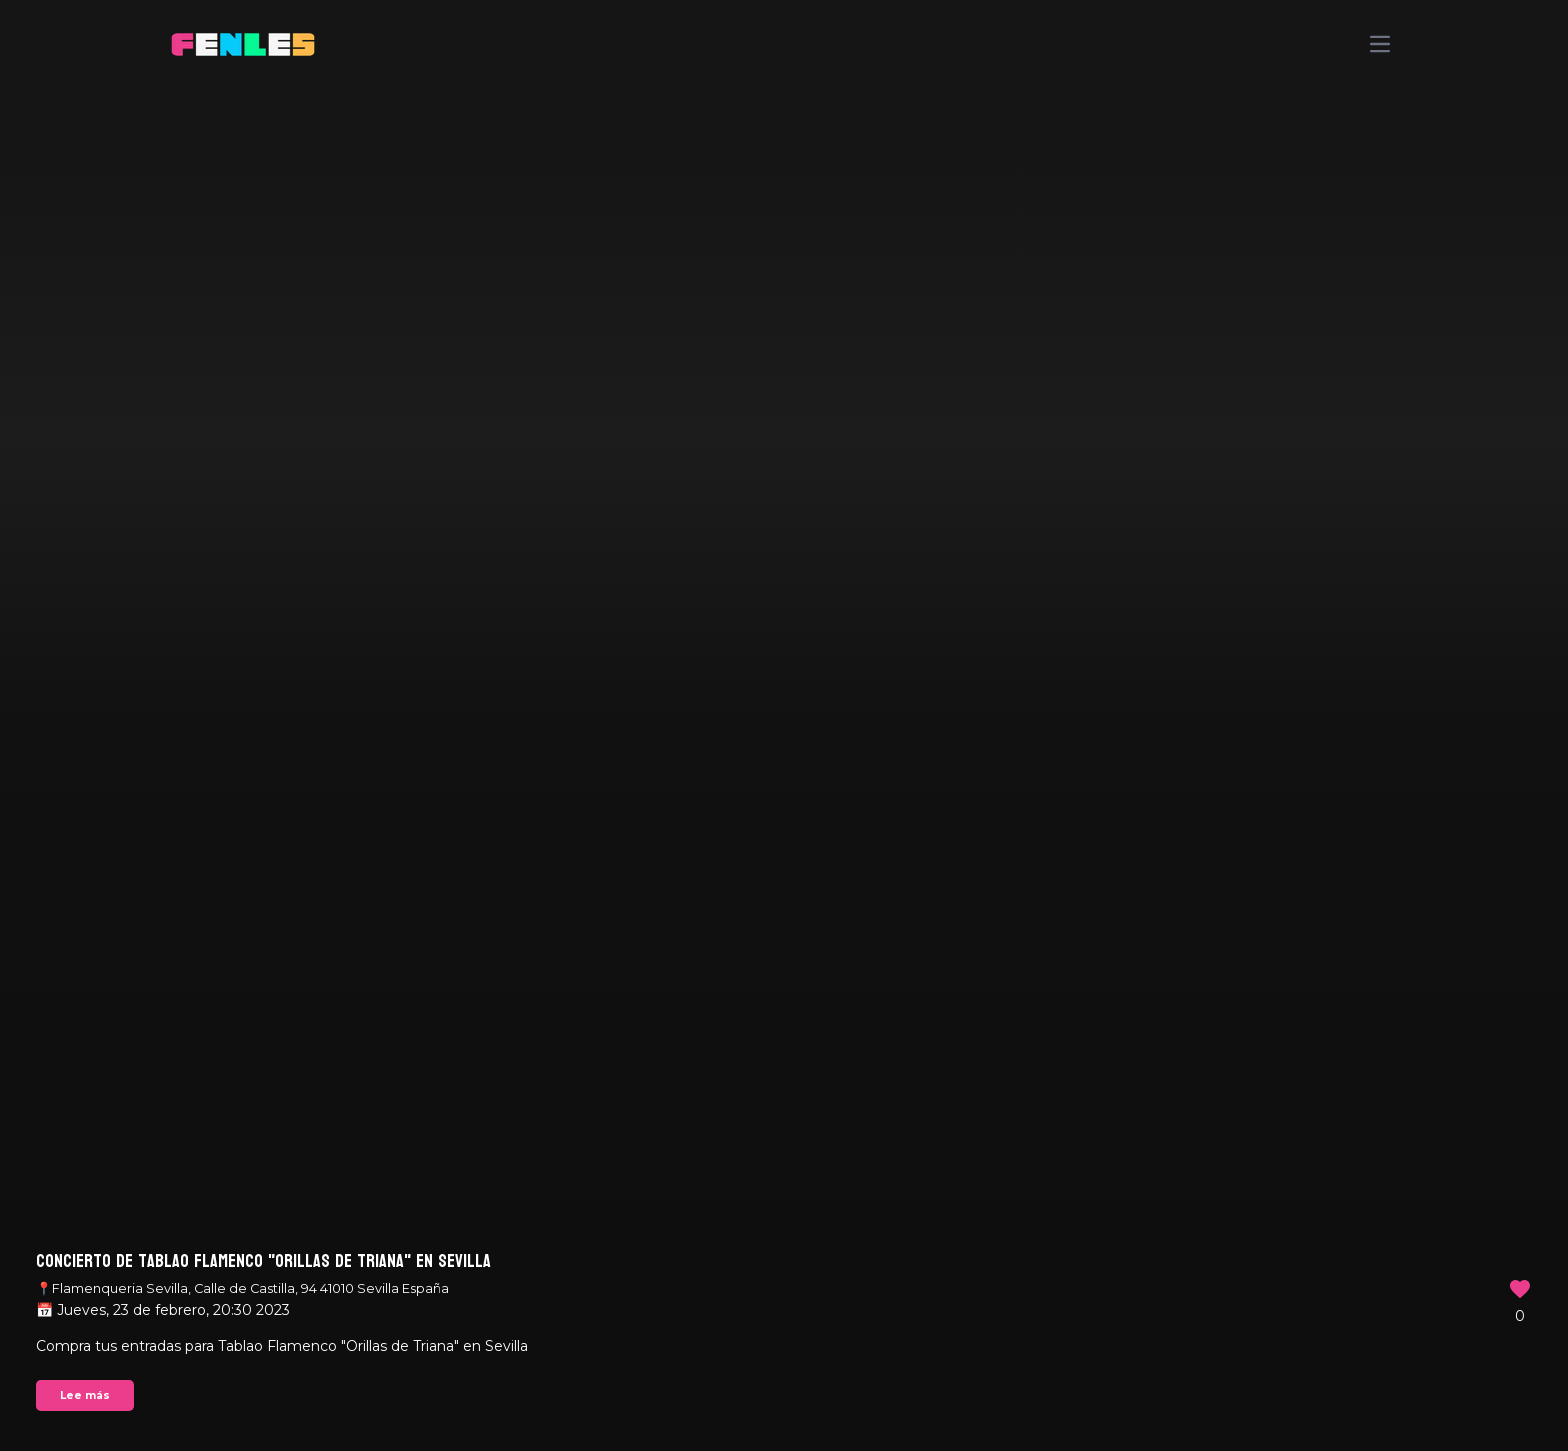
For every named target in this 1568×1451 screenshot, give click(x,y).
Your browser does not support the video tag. (784, 725)
